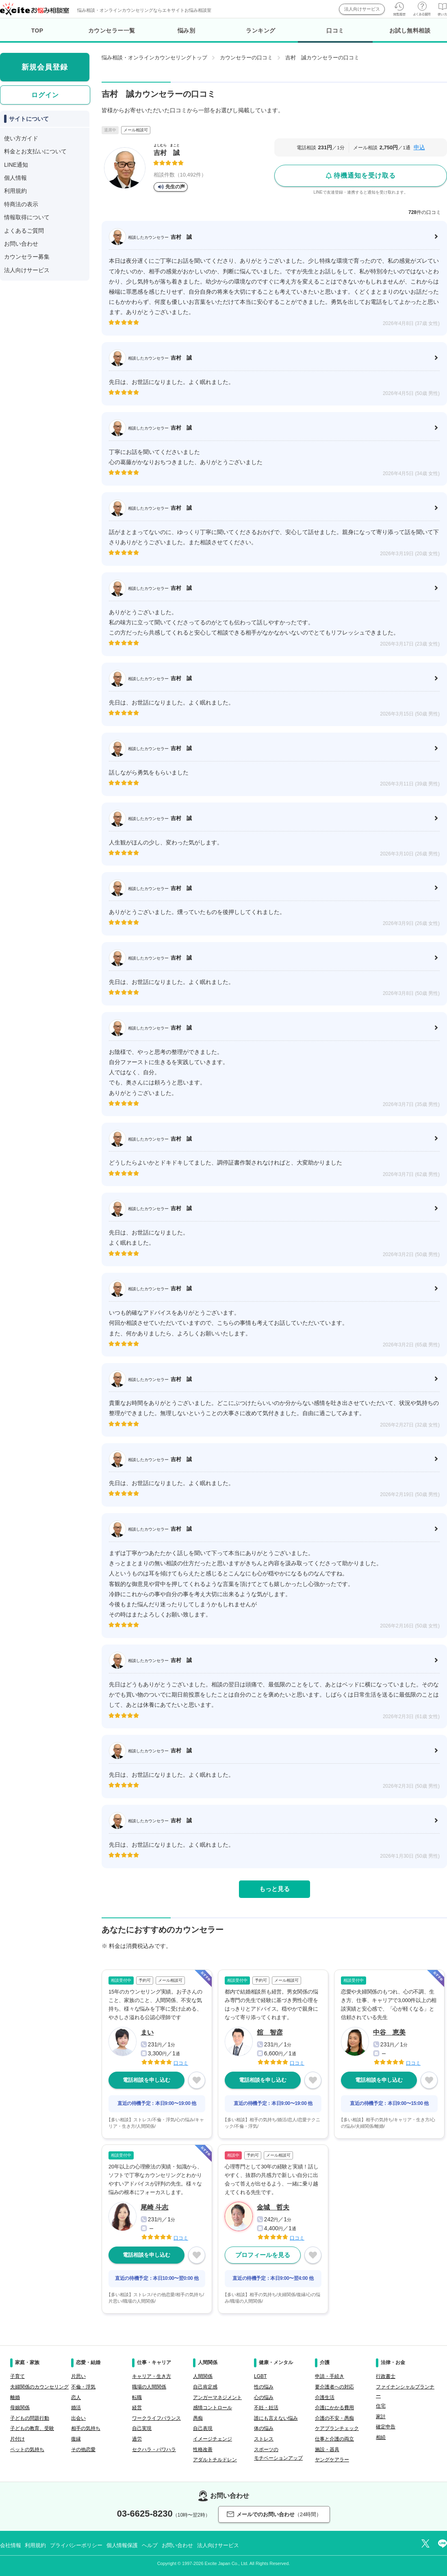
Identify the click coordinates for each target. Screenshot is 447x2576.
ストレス (263, 2439)
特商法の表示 (21, 204)
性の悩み (263, 2387)
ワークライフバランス (156, 2418)
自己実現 (142, 2428)
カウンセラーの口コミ (246, 58)
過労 (137, 2439)
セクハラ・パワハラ (154, 2449)
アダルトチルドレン (215, 2460)
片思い (78, 2376)
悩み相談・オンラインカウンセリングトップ (154, 58)
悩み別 (186, 30)
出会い (78, 2418)
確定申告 (385, 2427)
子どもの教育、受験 (32, 2428)
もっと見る (274, 1888)
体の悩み (263, 2428)
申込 (419, 147)
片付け (17, 2439)
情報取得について (27, 217)
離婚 (15, 2397)
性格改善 (203, 2449)
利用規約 (15, 191)
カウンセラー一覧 (111, 30)
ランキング (261, 30)
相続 (381, 2437)
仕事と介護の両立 (334, 2439)
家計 (381, 2416)
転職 (137, 2397)
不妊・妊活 (266, 2407)
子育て (17, 2376)
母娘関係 (20, 2407)
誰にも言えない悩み (276, 2418)
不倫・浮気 (83, 2387)
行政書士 (385, 2376)
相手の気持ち (85, 2428)
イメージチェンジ (212, 2439)
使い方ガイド (21, 138)
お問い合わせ (21, 243)
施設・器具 (327, 2449)
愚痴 (198, 2418)
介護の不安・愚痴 (334, 2418)
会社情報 (10, 2545)
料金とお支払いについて (35, 151)
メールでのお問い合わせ (274, 2514)
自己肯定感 (205, 2387)
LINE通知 (16, 164)
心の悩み (263, 2397)
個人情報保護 (122, 2545)
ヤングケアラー (332, 2460)
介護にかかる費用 (334, 2407)
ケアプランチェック (337, 2428)
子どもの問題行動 (29, 2418)
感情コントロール (212, 2407)
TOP (37, 30)
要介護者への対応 (334, 2387)
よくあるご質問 (24, 230)
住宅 (381, 2406)
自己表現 (203, 2428)
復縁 (76, 2439)
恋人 (76, 2397)
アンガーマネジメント (217, 2397)
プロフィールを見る (262, 2254)
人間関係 (203, 2376)
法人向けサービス (362, 9)
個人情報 (15, 177)
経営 (137, 2407)
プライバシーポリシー (76, 2545)
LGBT (260, 2376)
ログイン (45, 95)
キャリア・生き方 (151, 2376)
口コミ (335, 35)
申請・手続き (329, 2376)
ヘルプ (150, 2545)
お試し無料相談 (410, 30)
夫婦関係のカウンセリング (39, 2387)
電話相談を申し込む (146, 2080)
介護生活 (324, 2397)
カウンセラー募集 (27, 256)
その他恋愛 (83, 2449)
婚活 (76, 2407)
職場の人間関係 (149, 2387)
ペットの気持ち (27, 2449)
